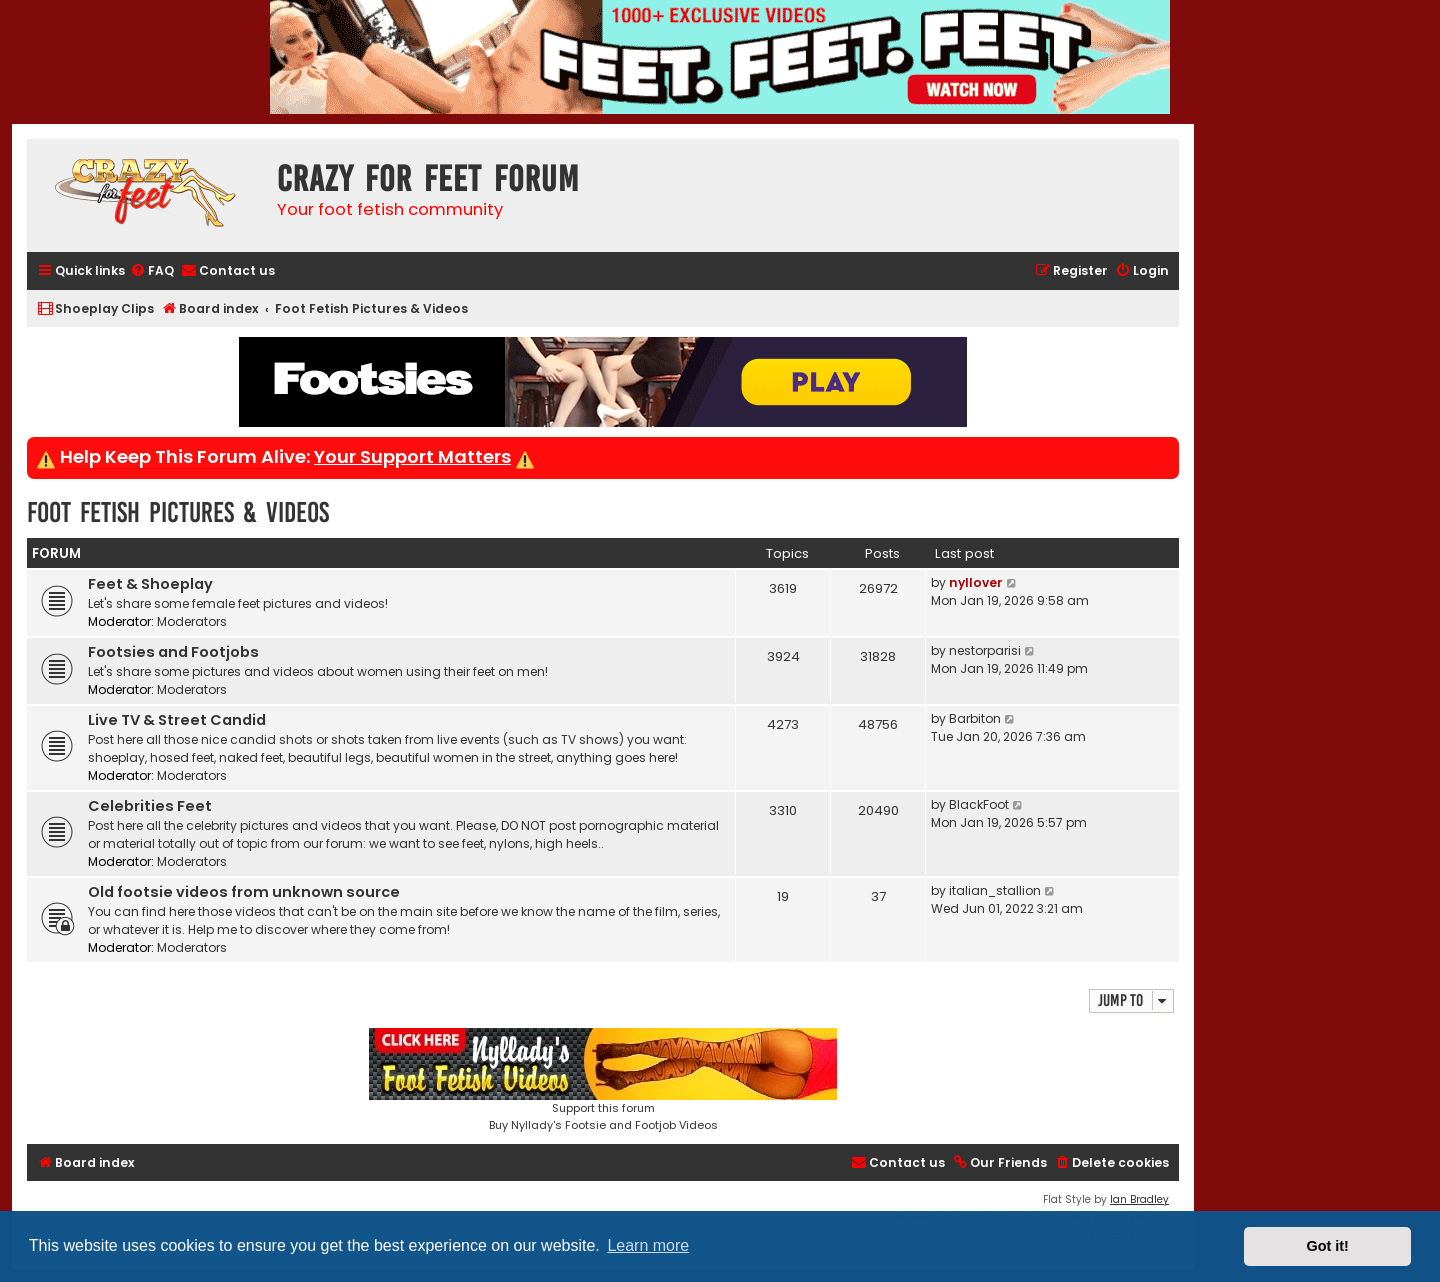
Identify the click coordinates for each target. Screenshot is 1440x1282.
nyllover (976, 582)
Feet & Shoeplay (150, 584)
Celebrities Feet (150, 806)
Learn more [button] (648, 1245)
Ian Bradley (1139, 1199)
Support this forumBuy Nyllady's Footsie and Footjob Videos (603, 1080)
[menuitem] (152, 271)
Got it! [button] (1328, 1246)
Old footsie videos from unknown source (244, 892)
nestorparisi (985, 650)
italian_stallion (995, 890)
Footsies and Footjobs (173, 652)
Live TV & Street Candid (177, 720)
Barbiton (975, 718)
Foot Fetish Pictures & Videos (178, 512)
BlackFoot (979, 804)
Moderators (192, 621)
